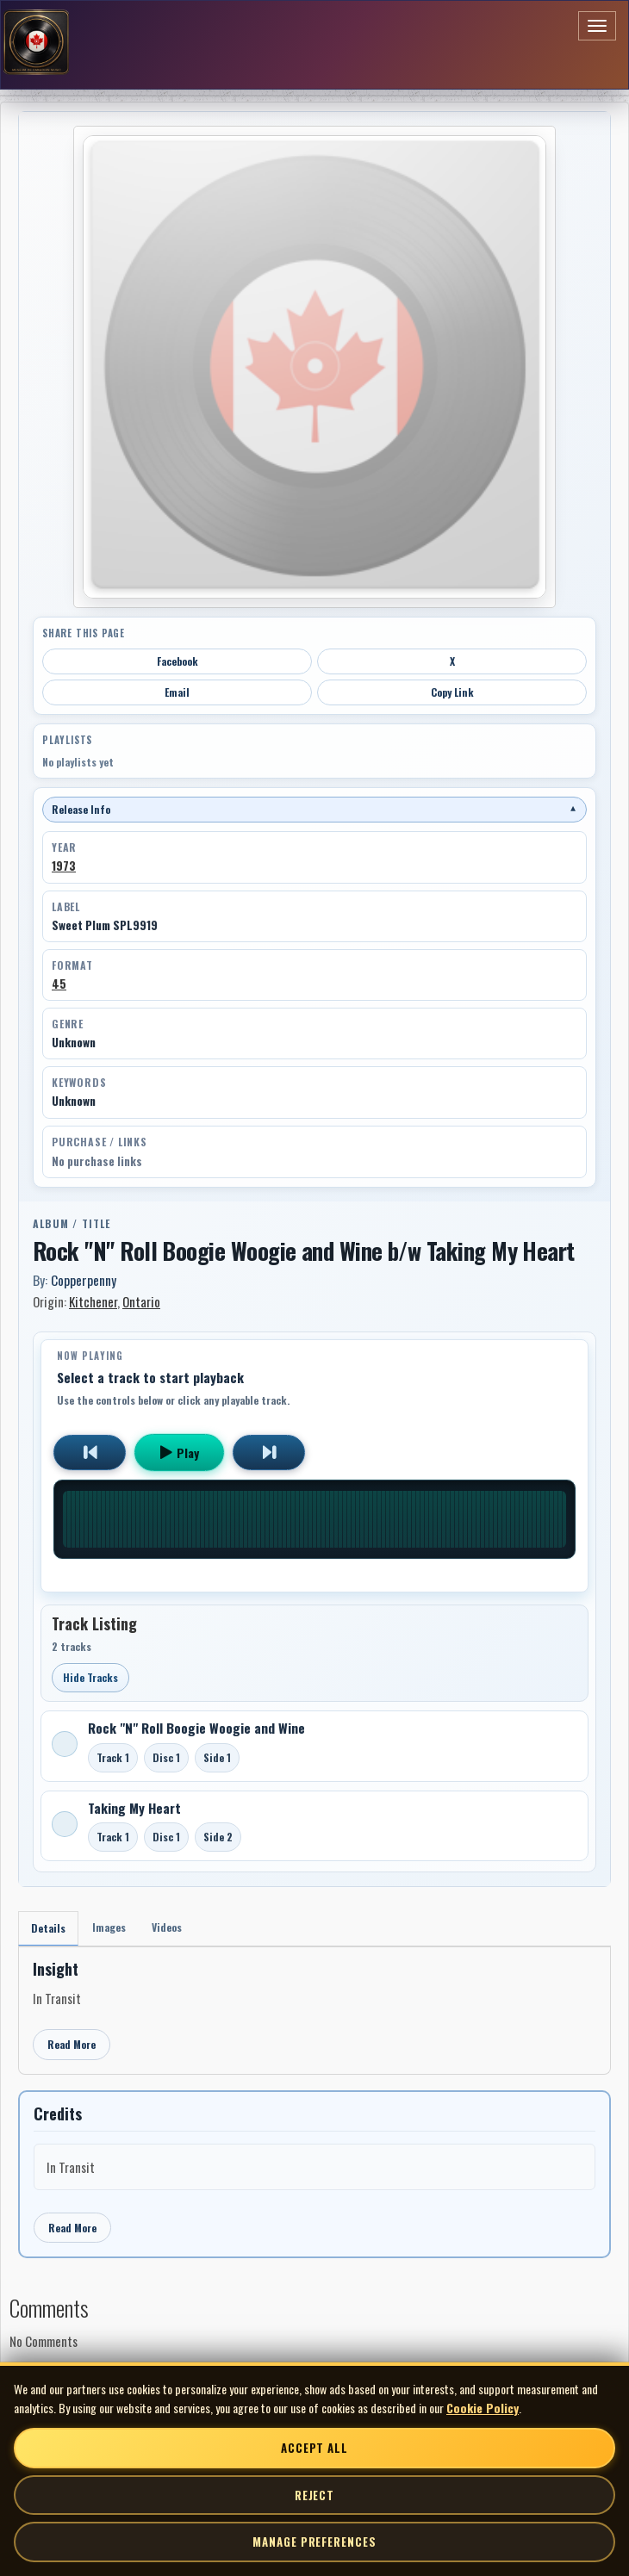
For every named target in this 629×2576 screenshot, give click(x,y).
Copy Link (452, 692)
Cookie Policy (482, 2408)
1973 (64, 865)
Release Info (314, 809)
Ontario (141, 1301)
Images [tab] (109, 1927)
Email (177, 692)
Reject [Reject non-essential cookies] (314, 2495)
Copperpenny (83, 1279)
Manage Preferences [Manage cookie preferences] (314, 2541)
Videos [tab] (167, 1927)
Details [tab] (48, 1928)
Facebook (177, 661)
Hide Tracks (90, 1677)
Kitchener (93, 1301)
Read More (71, 2044)
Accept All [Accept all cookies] (314, 2447)
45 (59, 983)
